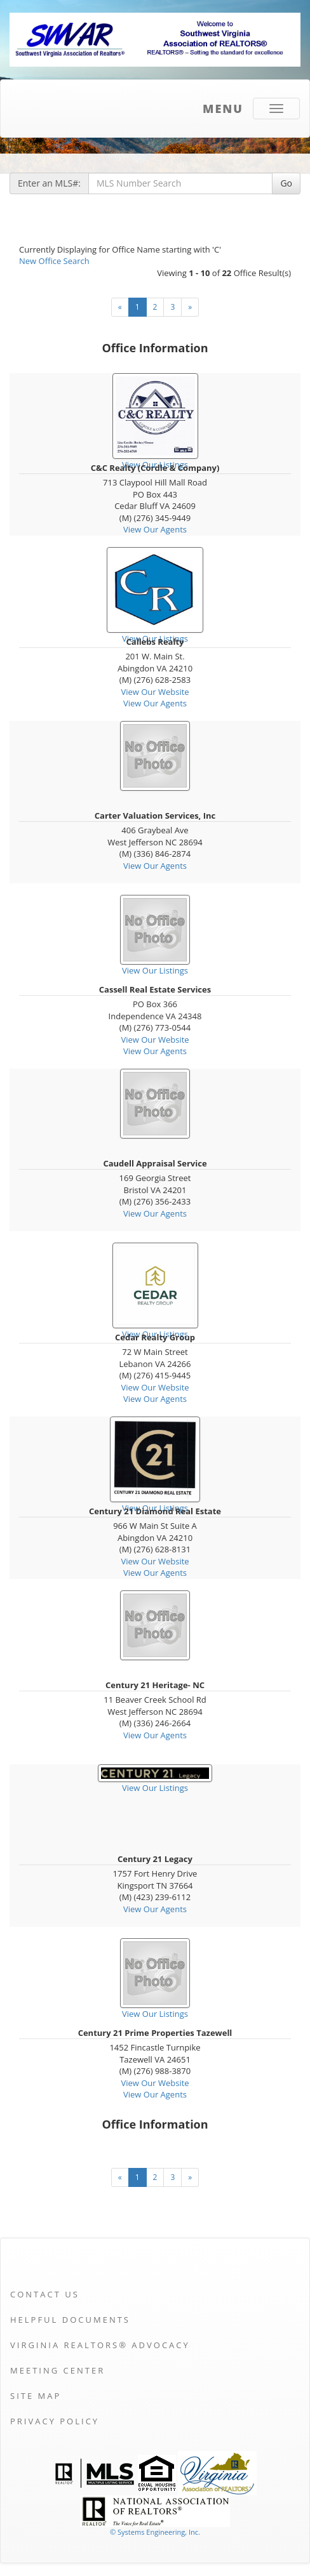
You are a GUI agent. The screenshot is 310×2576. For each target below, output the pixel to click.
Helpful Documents (70, 2319)
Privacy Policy (54, 2421)
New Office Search (54, 261)
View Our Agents (155, 529)
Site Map (35, 2395)
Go (286, 183)
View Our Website (155, 691)
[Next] (190, 307)
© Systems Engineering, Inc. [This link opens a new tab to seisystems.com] (155, 2532)
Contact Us (44, 2294)
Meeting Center (57, 2370)
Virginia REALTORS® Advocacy (100, 2345)
